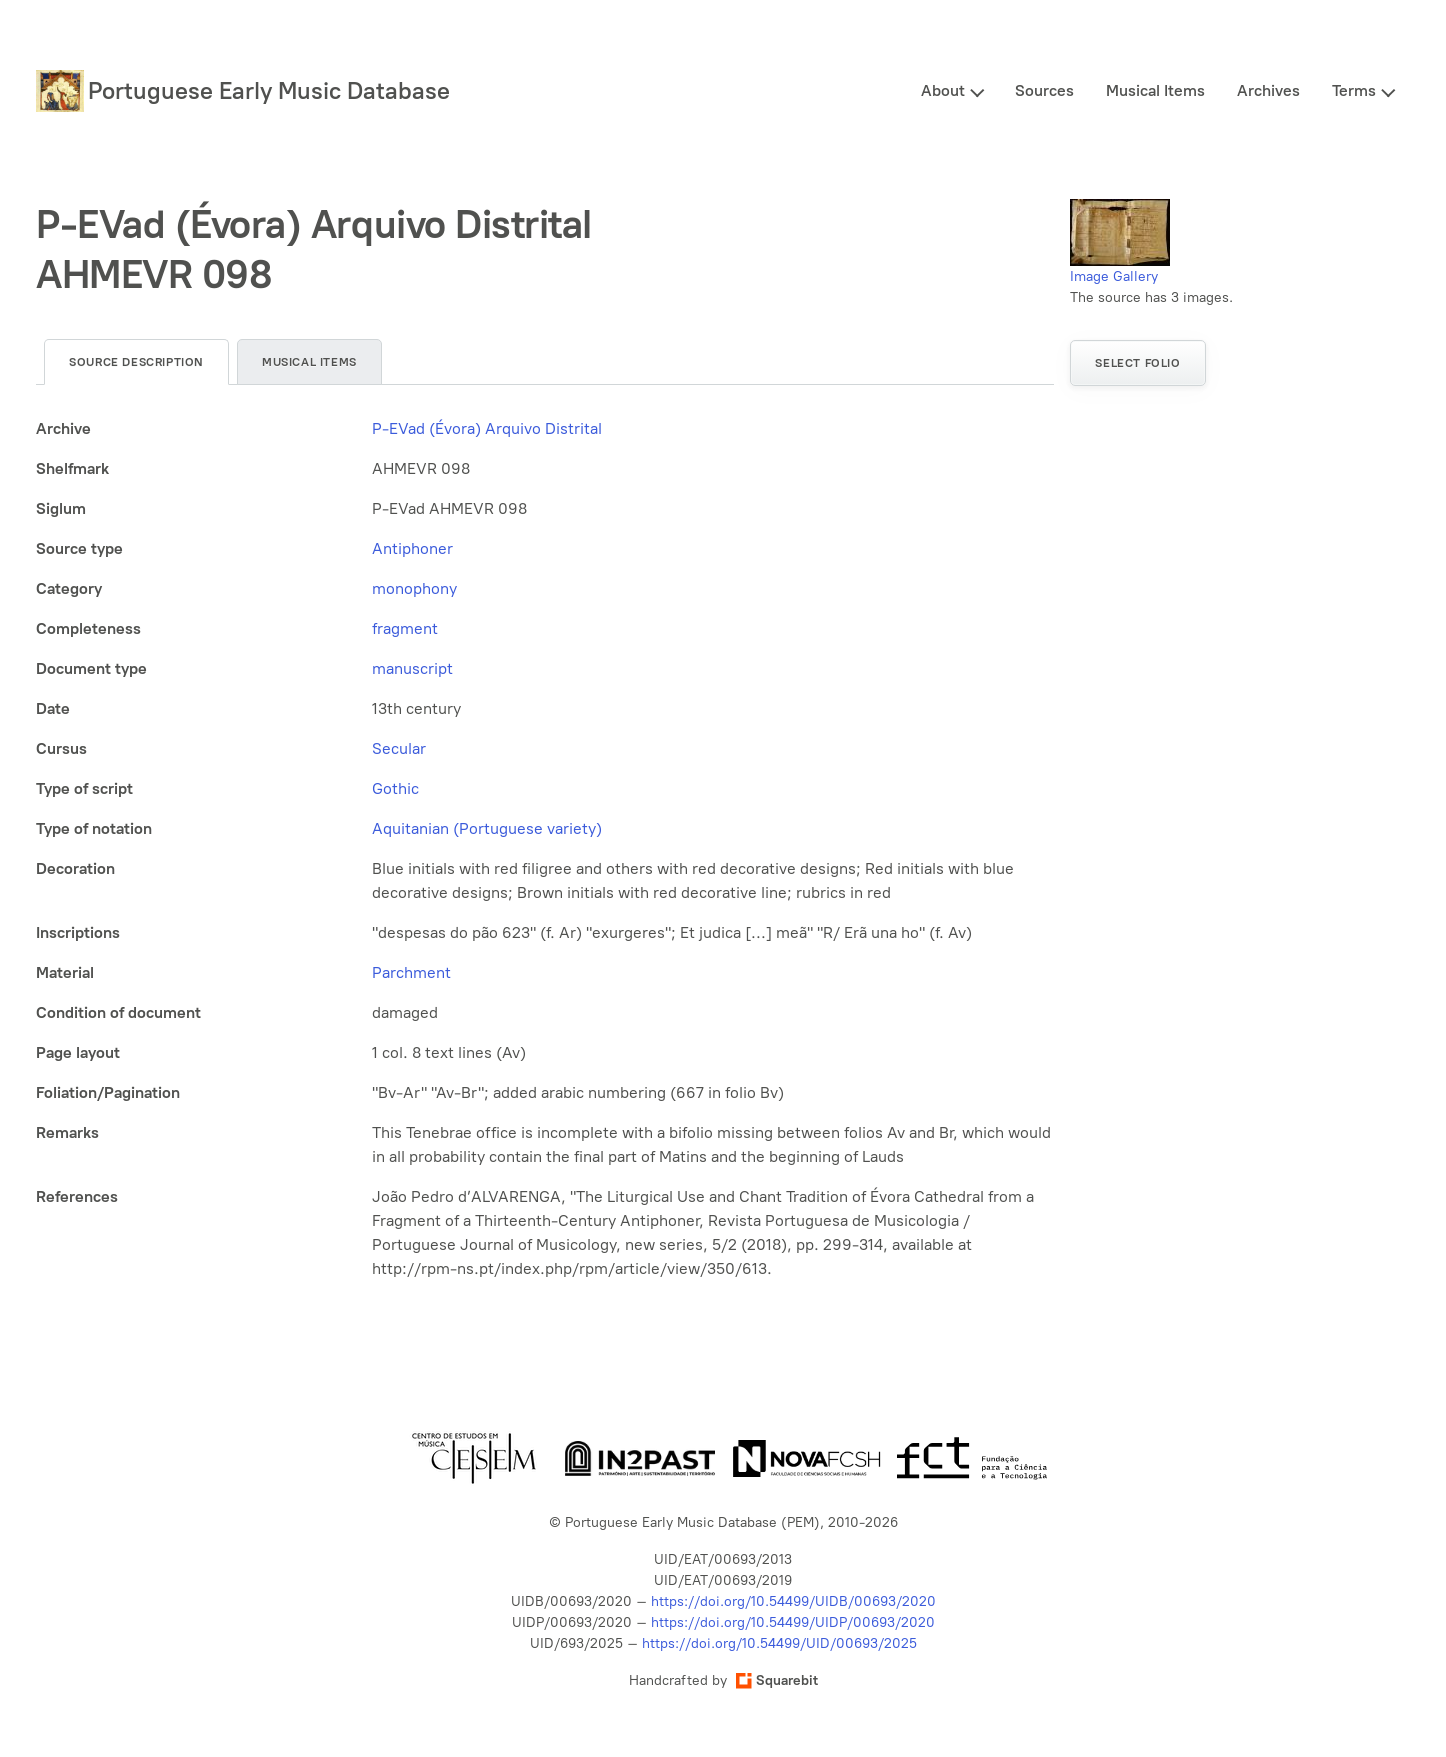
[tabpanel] (545, 849)
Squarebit (777, 1680)
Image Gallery (1114, 276)
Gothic (395, 788)
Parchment (411, 972)
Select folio (1137, 363)
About (943, 90)
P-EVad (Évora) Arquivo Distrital (487, 428)
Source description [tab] (136, 362)
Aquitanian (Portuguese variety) (487, 828)
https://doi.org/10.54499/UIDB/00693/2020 (793, 1601)
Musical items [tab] (309, 362)
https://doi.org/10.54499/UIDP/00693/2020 (793, 1622)
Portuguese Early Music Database (269, 90)
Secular (399, 748)
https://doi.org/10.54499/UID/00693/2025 (779, 1643)
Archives (1268, 90)
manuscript (412, 668)
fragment (405, 628)
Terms (1354, 90)
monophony (414, 588)
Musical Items (1155, 90)
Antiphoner (412, 548)
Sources (1044, 90)
